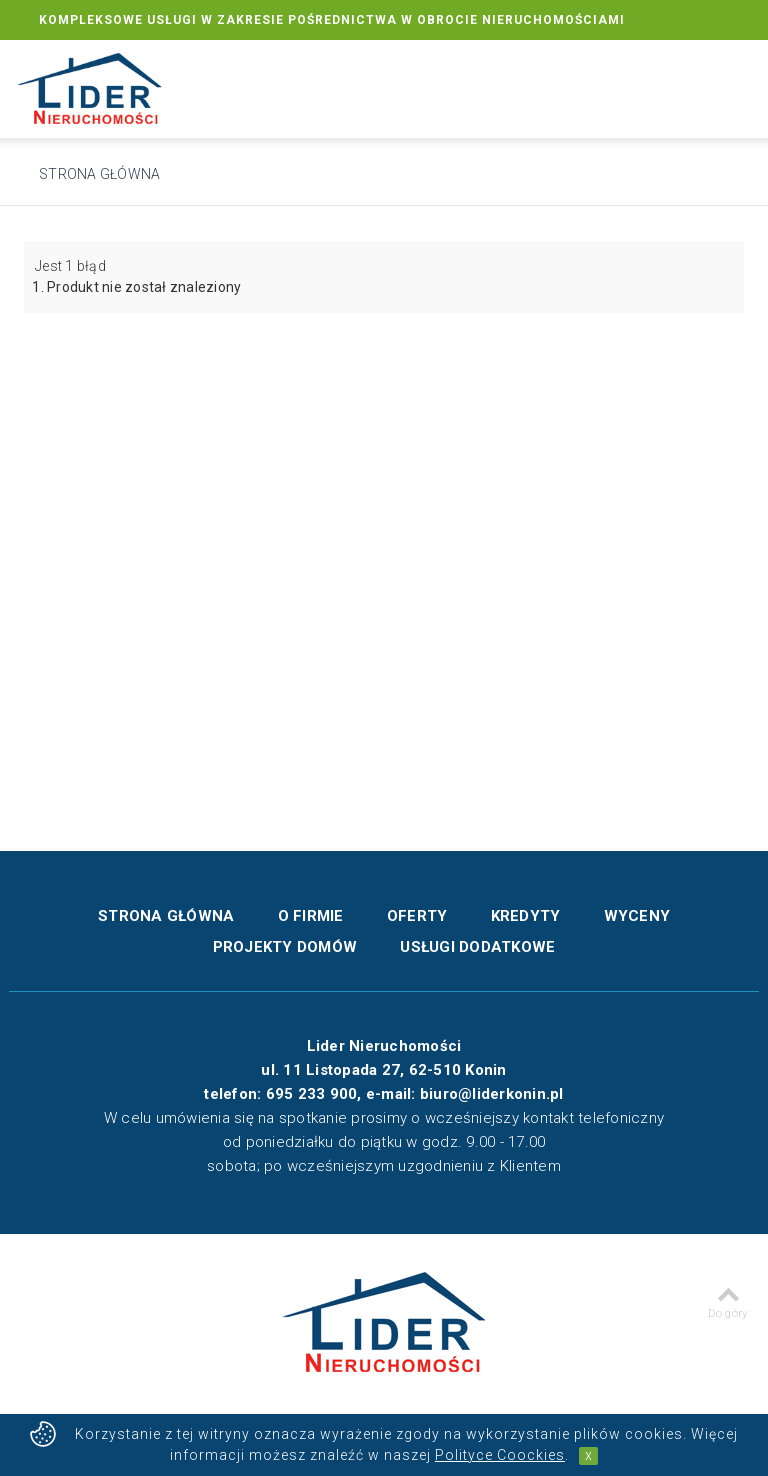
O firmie (311, 916)
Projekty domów (285, 947)
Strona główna (99, 174)
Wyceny (637, 916)
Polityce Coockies (500, 1455)
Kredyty (526, 916)
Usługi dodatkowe (477, 947)
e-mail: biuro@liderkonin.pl (465, 1094)
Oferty (417, 916)
